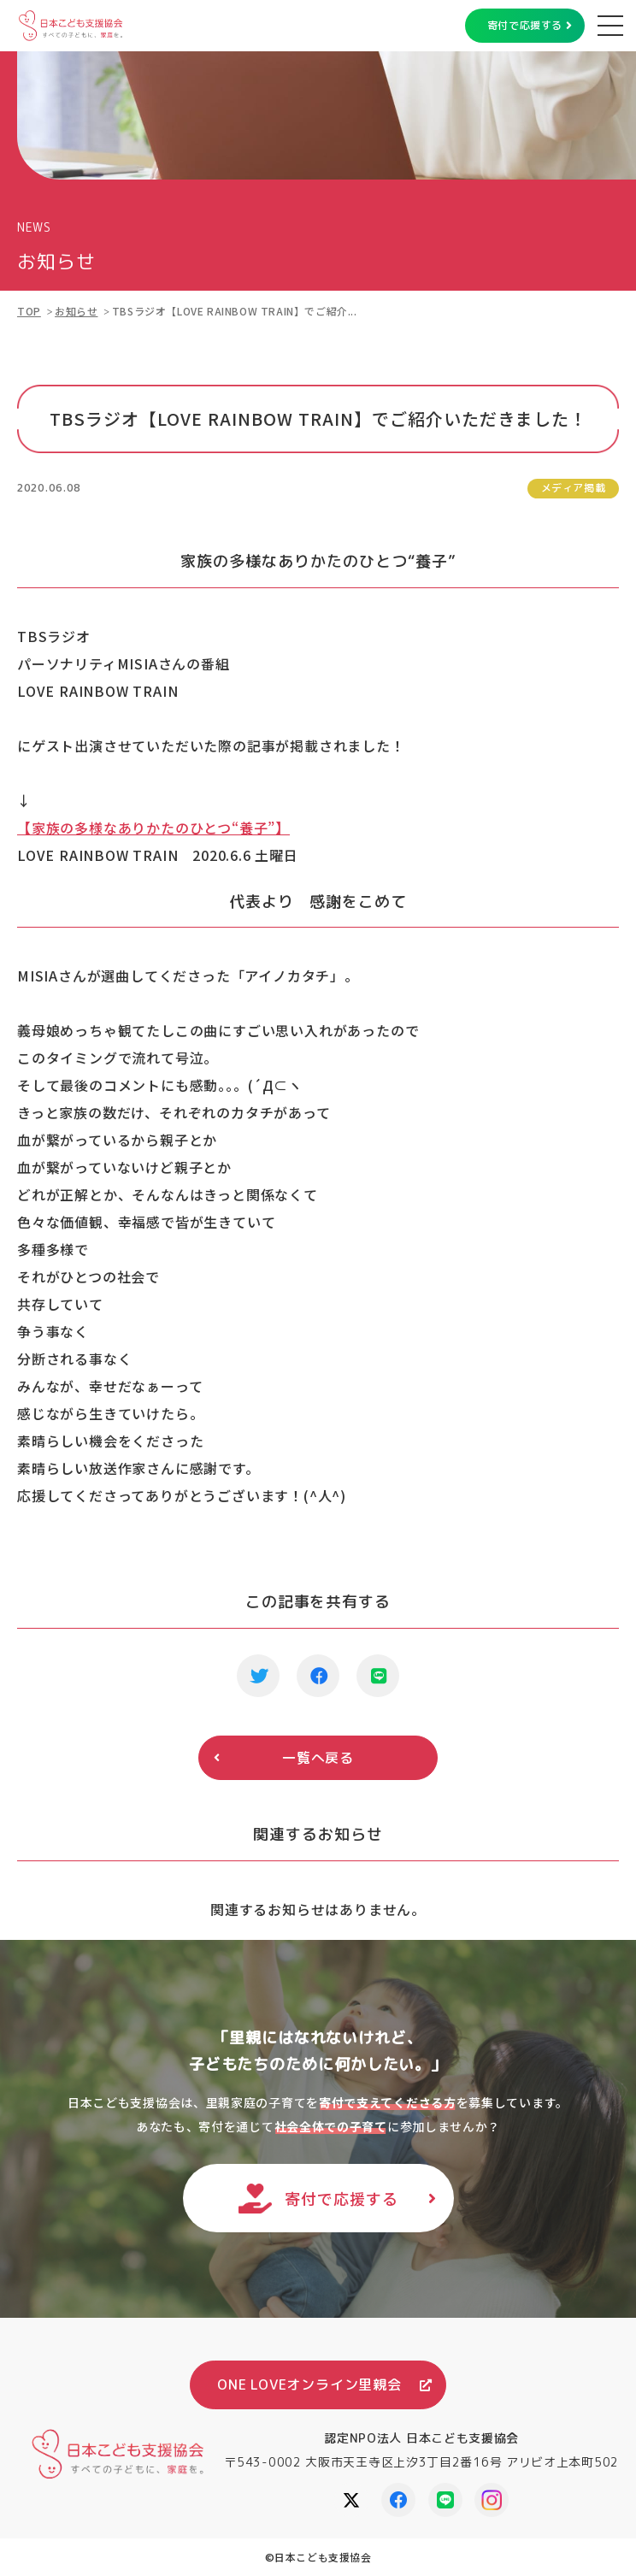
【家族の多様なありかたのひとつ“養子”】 (153, 827)
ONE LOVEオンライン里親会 (309, 2384)
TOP (29, 311)
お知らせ (76, 311)
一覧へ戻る (318, 1757)
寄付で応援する (524, 25)
